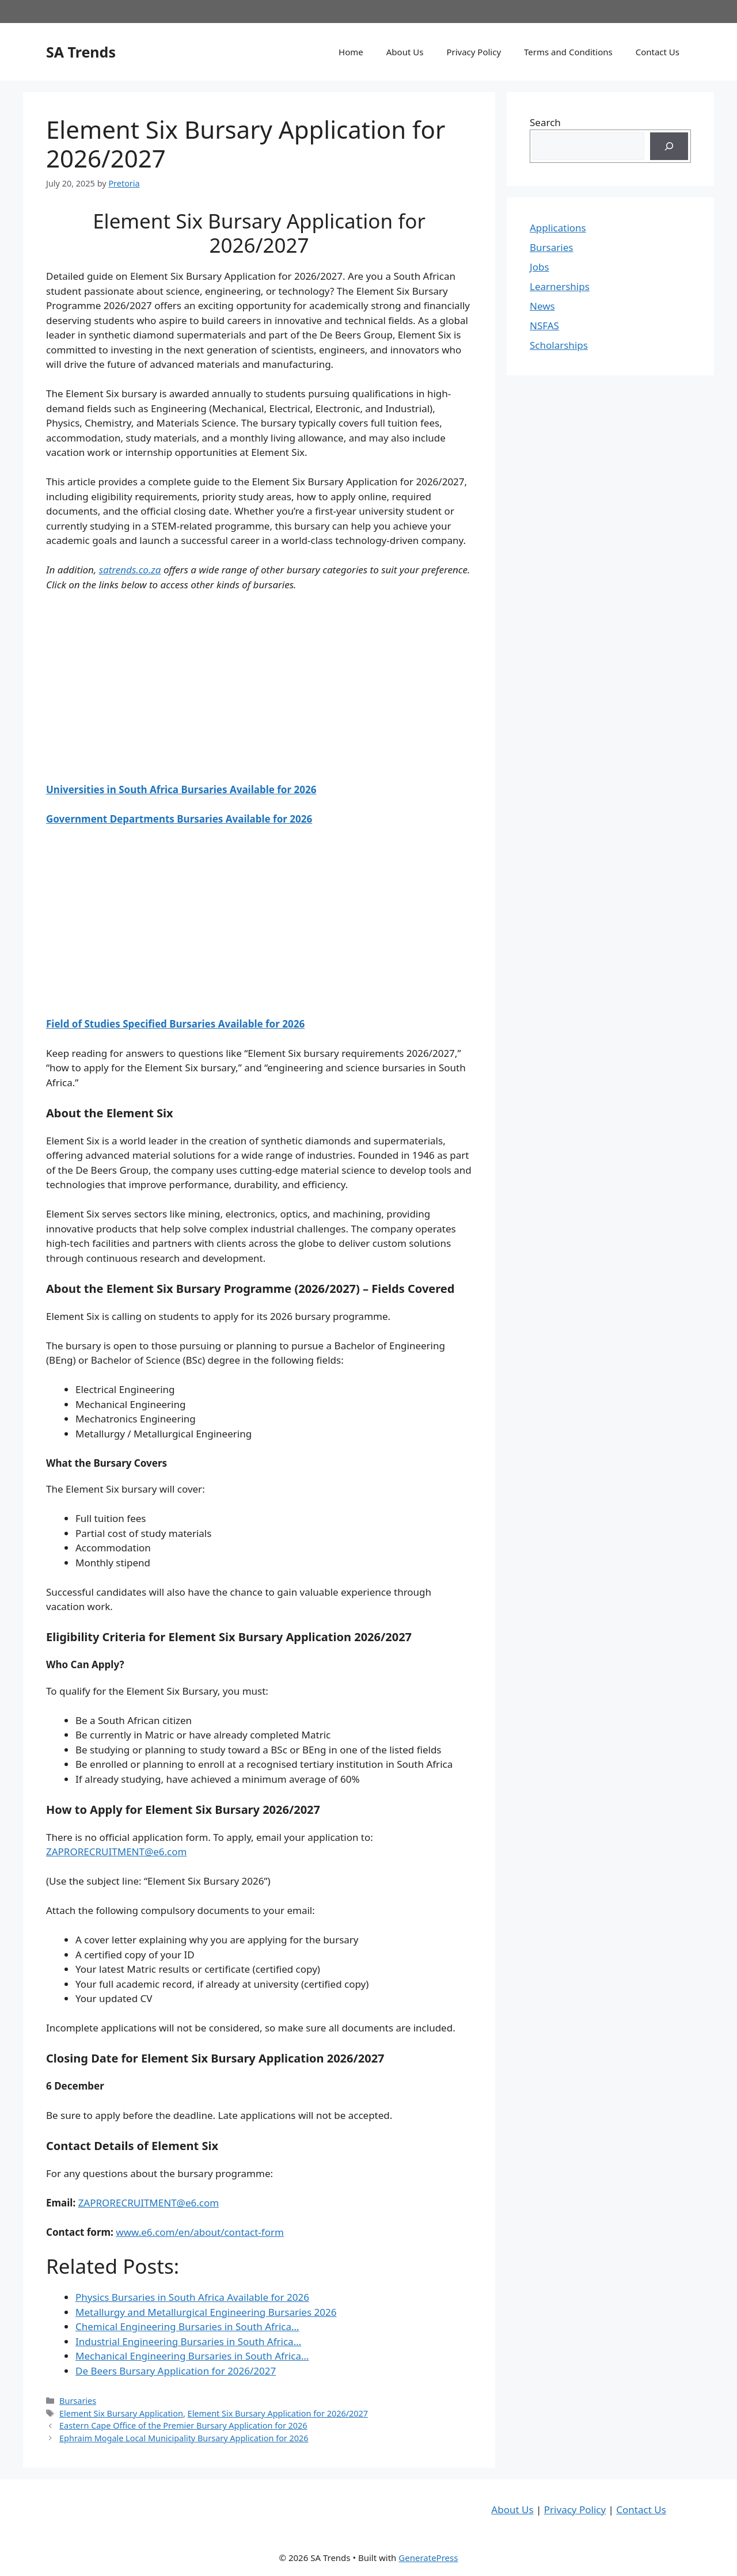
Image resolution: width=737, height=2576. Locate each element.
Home (351, 52)
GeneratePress (428, 2557)
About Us (405, 52)
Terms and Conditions (568, 52)
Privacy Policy (473, 52)
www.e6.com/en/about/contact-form (200, 2232)
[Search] (669, 146)
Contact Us (657, 52)
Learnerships (560, 286)
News (542, 306)
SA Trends (81, 52)
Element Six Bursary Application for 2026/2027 (278, 2413)
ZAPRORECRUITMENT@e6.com (116, 1851)
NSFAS (544, 325)
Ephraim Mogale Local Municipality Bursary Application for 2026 (184, 2438)
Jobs (539, 266)
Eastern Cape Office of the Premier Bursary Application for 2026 (183, 2425)
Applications (558, 227)
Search (545, 122)
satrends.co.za (130, 569)
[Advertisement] (259, 687)
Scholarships (559, 345)
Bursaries (77, 2400)
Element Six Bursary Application (121, 2413)
